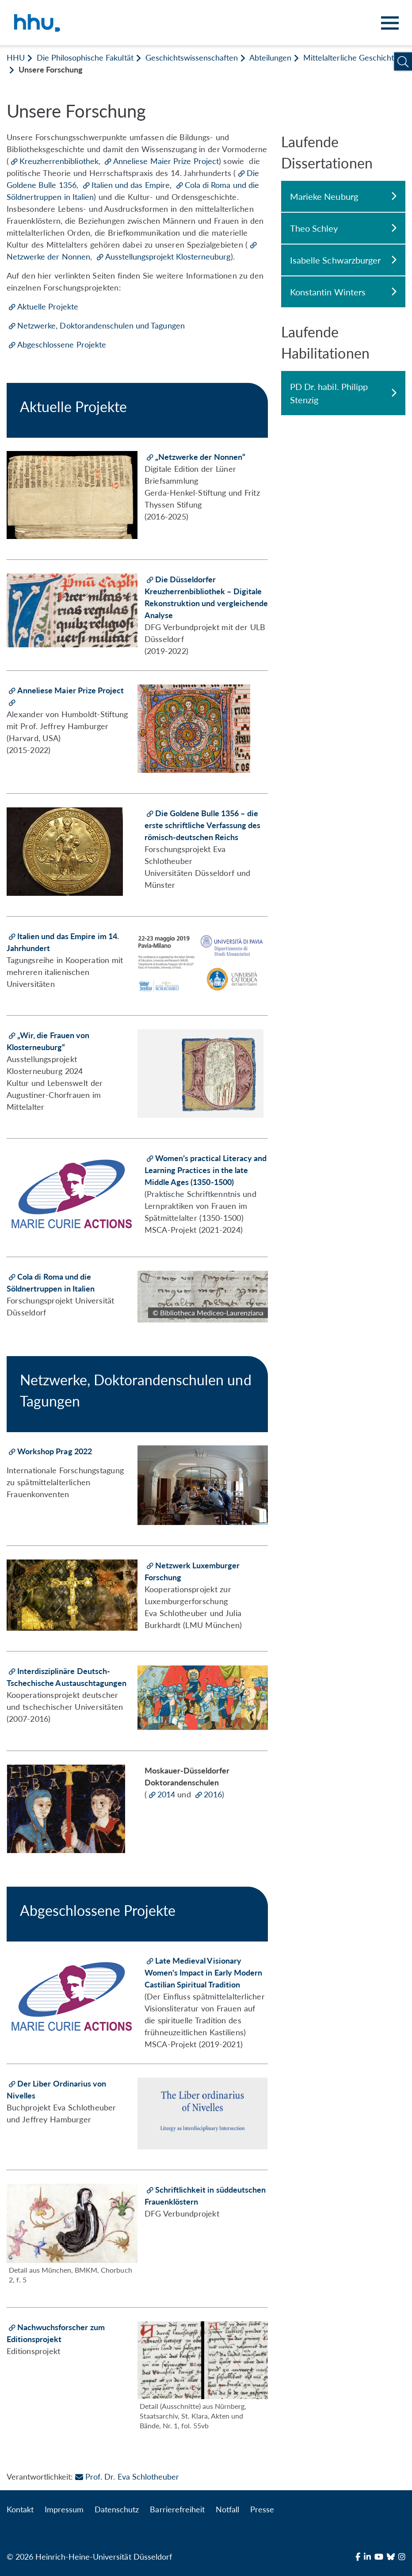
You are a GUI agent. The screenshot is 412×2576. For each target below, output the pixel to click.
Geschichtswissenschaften (191, 57)
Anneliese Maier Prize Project (165, 161)
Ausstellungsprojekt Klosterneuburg (168, 256)
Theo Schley (343, 228)
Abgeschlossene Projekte (61, 344)
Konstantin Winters (343, 292)
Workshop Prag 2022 (54, 1451)
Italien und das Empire (131, 185)
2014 (167, 1794)
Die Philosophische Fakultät (85, 57)
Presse (262, 2509)
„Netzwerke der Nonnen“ (200, 457)
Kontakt (20, 2509)
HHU (16, 57)
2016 (212, 1794)
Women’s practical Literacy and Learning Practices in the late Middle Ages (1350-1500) (206, 1170)
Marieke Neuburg (343, 196)
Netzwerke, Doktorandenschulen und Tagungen (101, 325)
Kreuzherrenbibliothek (58, 161)
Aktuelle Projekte (47, 306)
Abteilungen (270, 57)
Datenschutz (117, 2509)
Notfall (227, 2509)
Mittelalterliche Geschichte (350, 57)
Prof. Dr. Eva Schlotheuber (127, 2476)
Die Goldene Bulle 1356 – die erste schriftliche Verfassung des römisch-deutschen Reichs (202, 825)
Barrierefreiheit (177, 2509)
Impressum (64, 2509)
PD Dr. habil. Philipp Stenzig (343, 393)
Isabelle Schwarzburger (343, 260)
